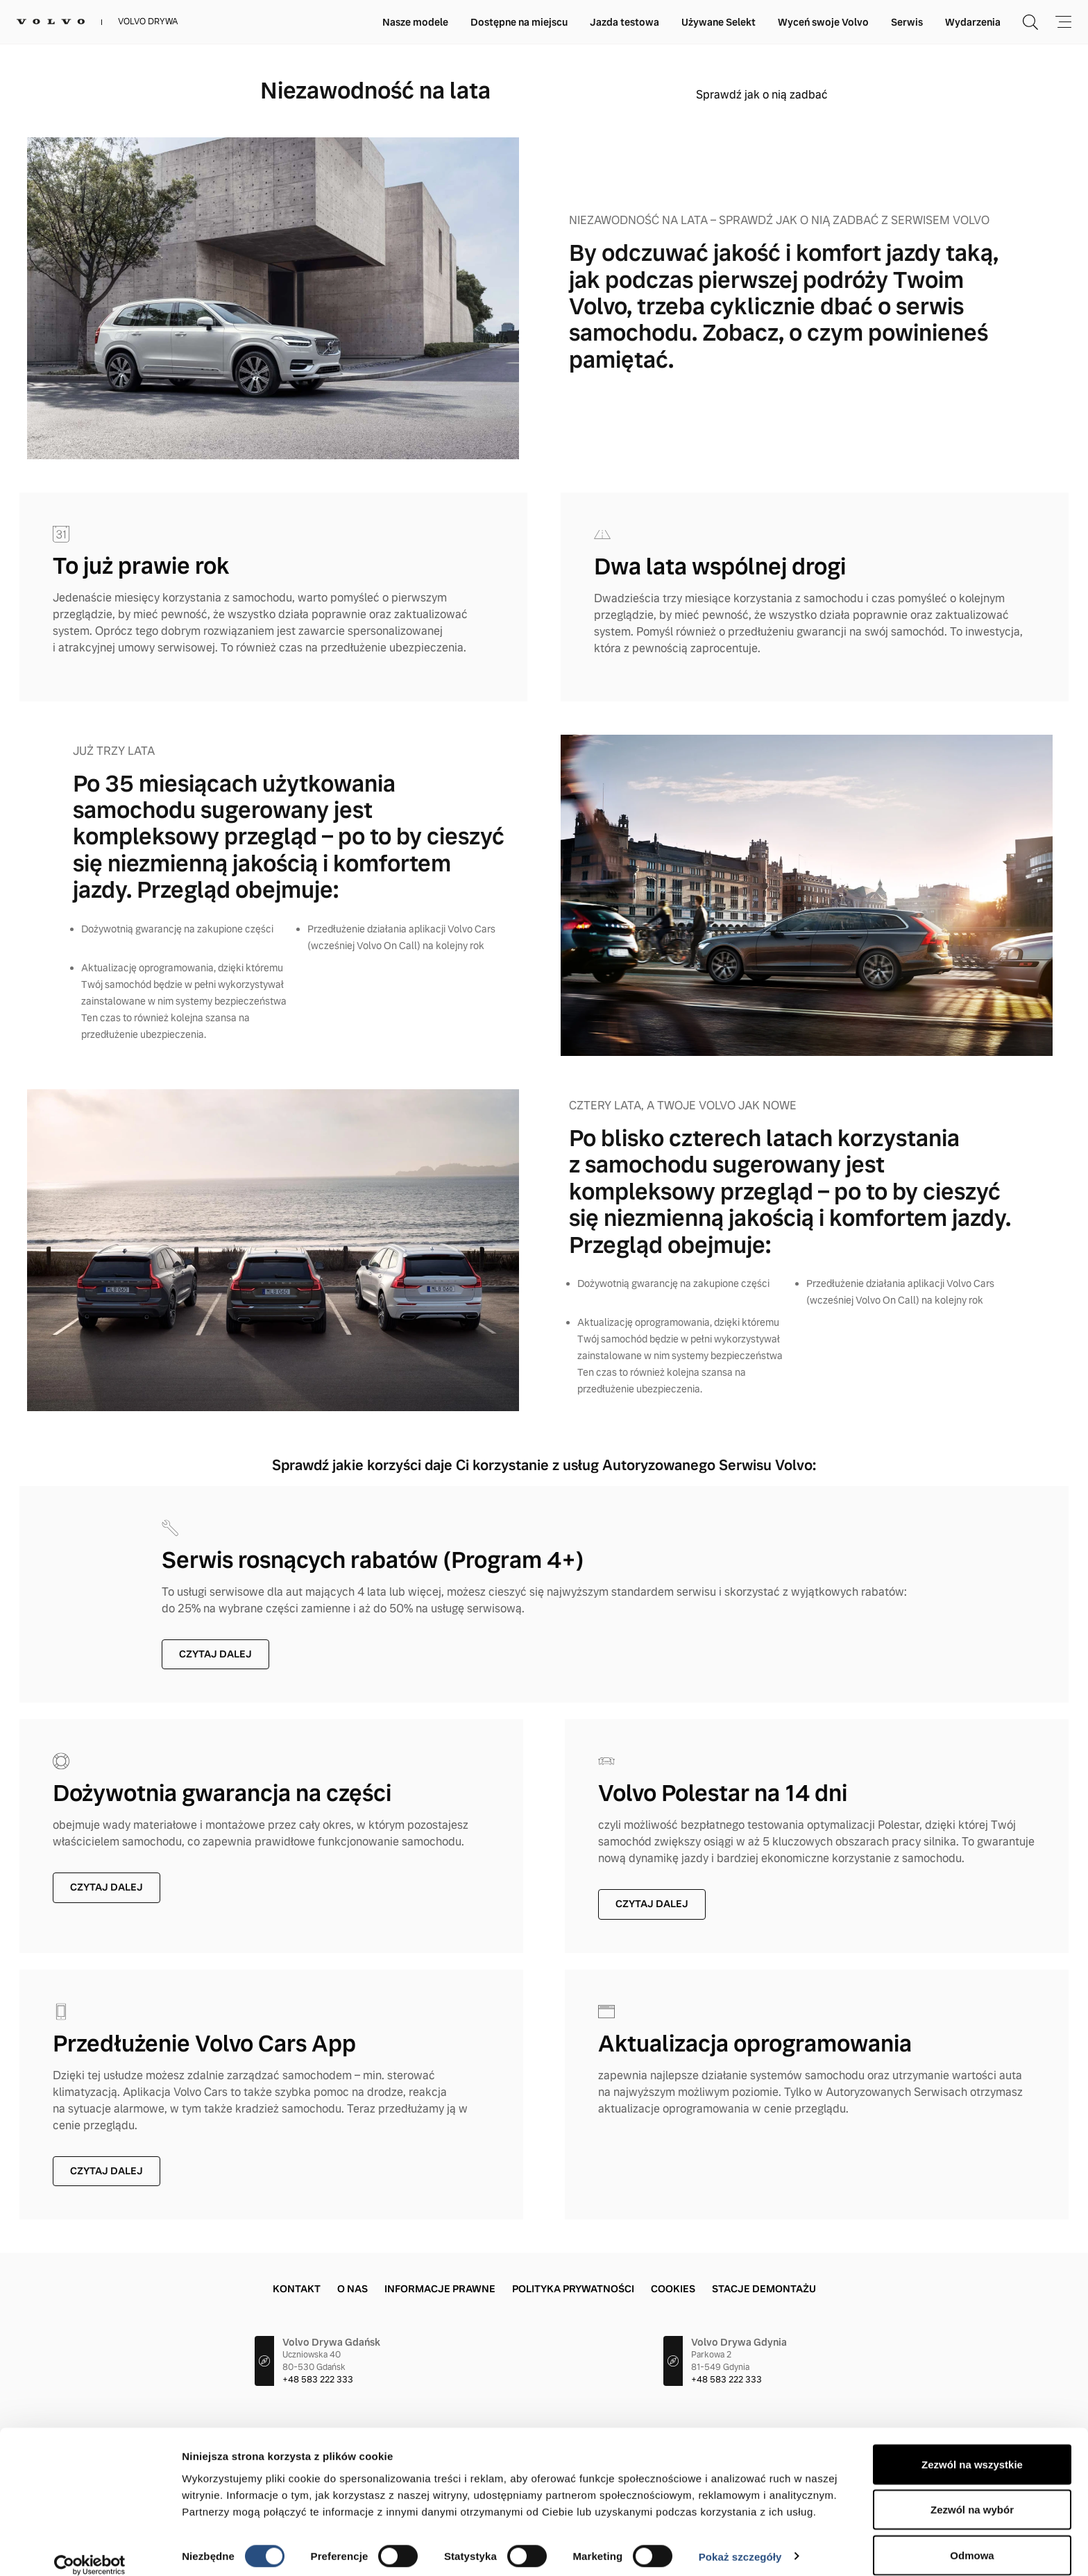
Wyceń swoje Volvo (823, 22)
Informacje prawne (439, 2289)
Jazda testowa (624, 22)
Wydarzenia (973, 22)
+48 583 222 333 (317, 2379)
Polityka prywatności (573, 2289)
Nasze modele (415, 22)
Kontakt (297, 2289)
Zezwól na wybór (972, 2494)
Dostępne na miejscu (519, 22)
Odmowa (972, 2539)
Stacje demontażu (764, 2289)
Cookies (673, 2289)
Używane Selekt (718, 22)
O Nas (352, 2289)
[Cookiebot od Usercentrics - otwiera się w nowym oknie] (90, 2549)
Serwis (907, 22)
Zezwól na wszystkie (972, 2448)
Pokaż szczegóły (740, 2540)
